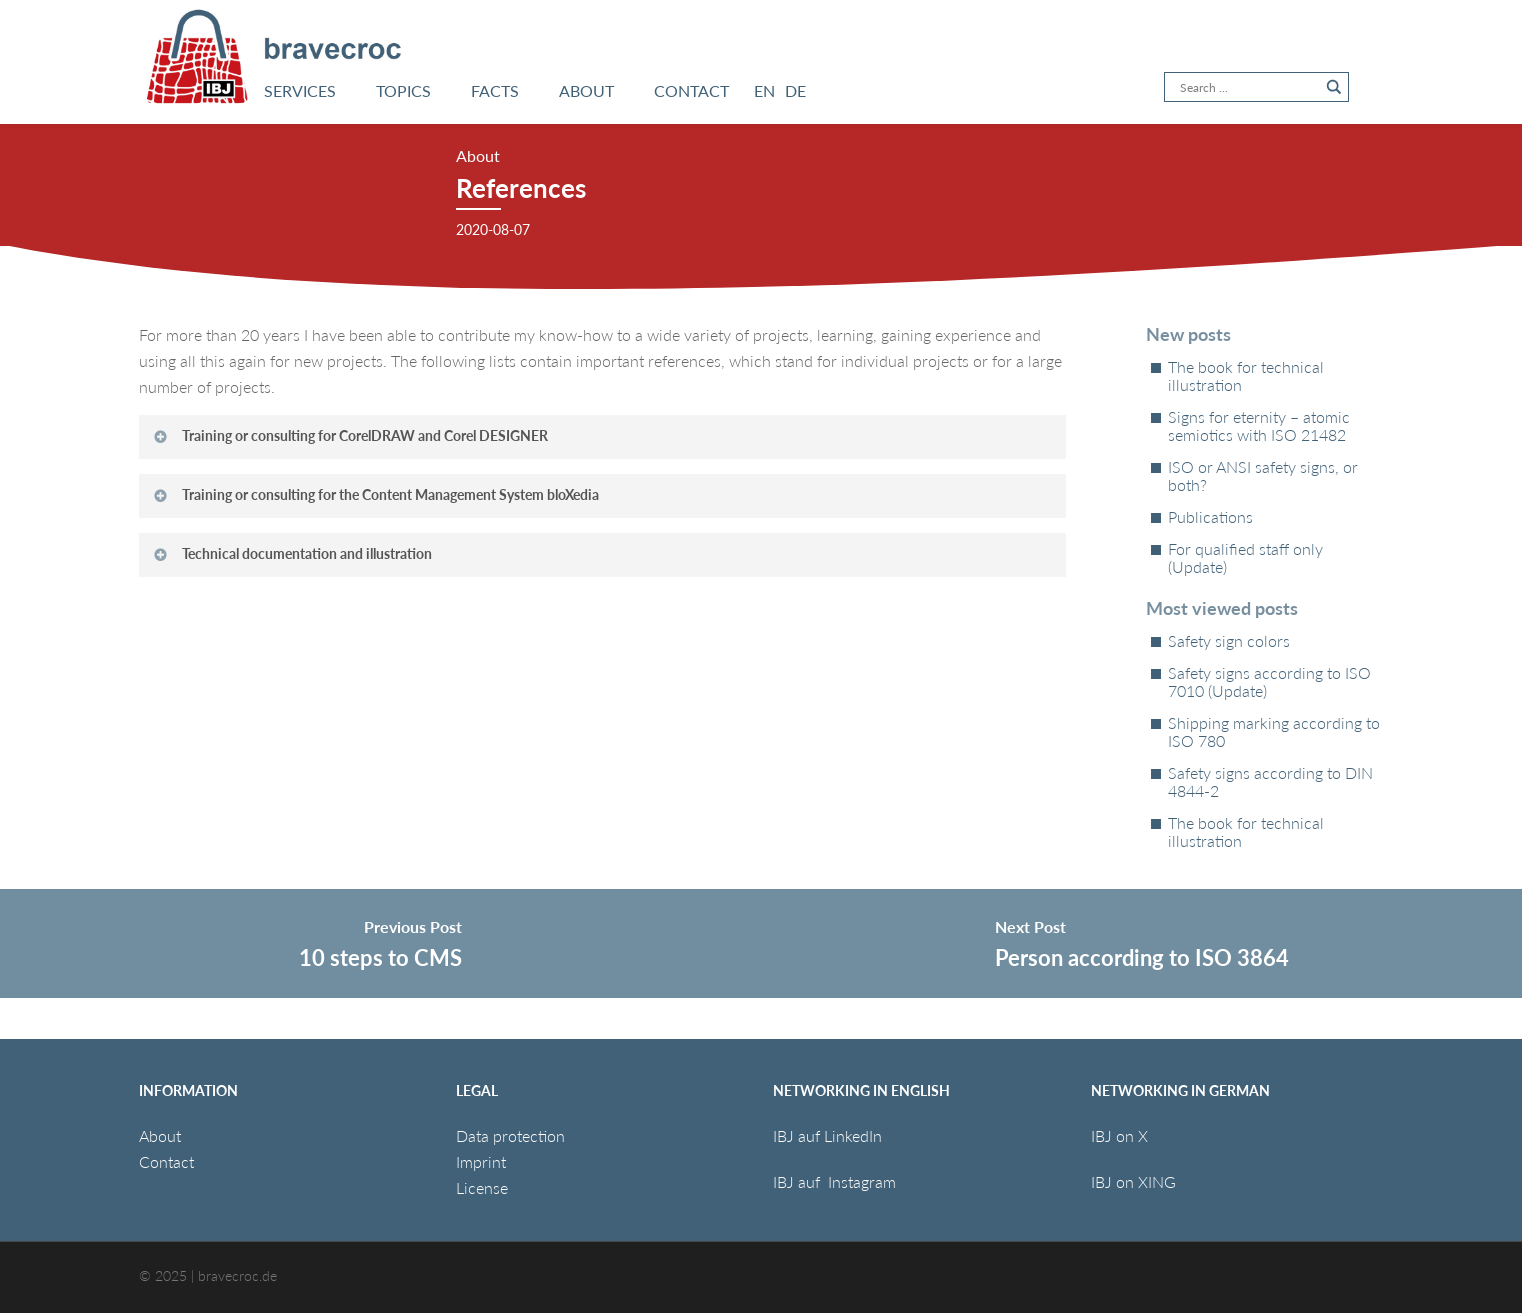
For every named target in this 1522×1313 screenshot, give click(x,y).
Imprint (481, 1161)
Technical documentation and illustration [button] (292, 553)
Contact (166, 1161)
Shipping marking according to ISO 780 (1274, 732)
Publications (1210, 517)
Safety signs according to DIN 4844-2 (1270, 782)
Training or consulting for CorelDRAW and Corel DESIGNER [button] (350, 435)
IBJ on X (1121, 1135)
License (482, 1187)
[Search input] (1247, 87)
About (160, 1135)
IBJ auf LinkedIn (829, 1135)
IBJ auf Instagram (836, 1181)
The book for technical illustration (1246, 376)
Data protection (510, 1135)
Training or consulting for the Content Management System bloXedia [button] (375, 494)
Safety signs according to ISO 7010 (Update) (1269, 682)
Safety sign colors (1229, 641)
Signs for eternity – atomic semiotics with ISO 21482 (1259, 426)
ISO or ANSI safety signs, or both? (1263, 476)
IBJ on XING (1133, 1181)
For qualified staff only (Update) (1245, 558)
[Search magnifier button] (1334, 87)
